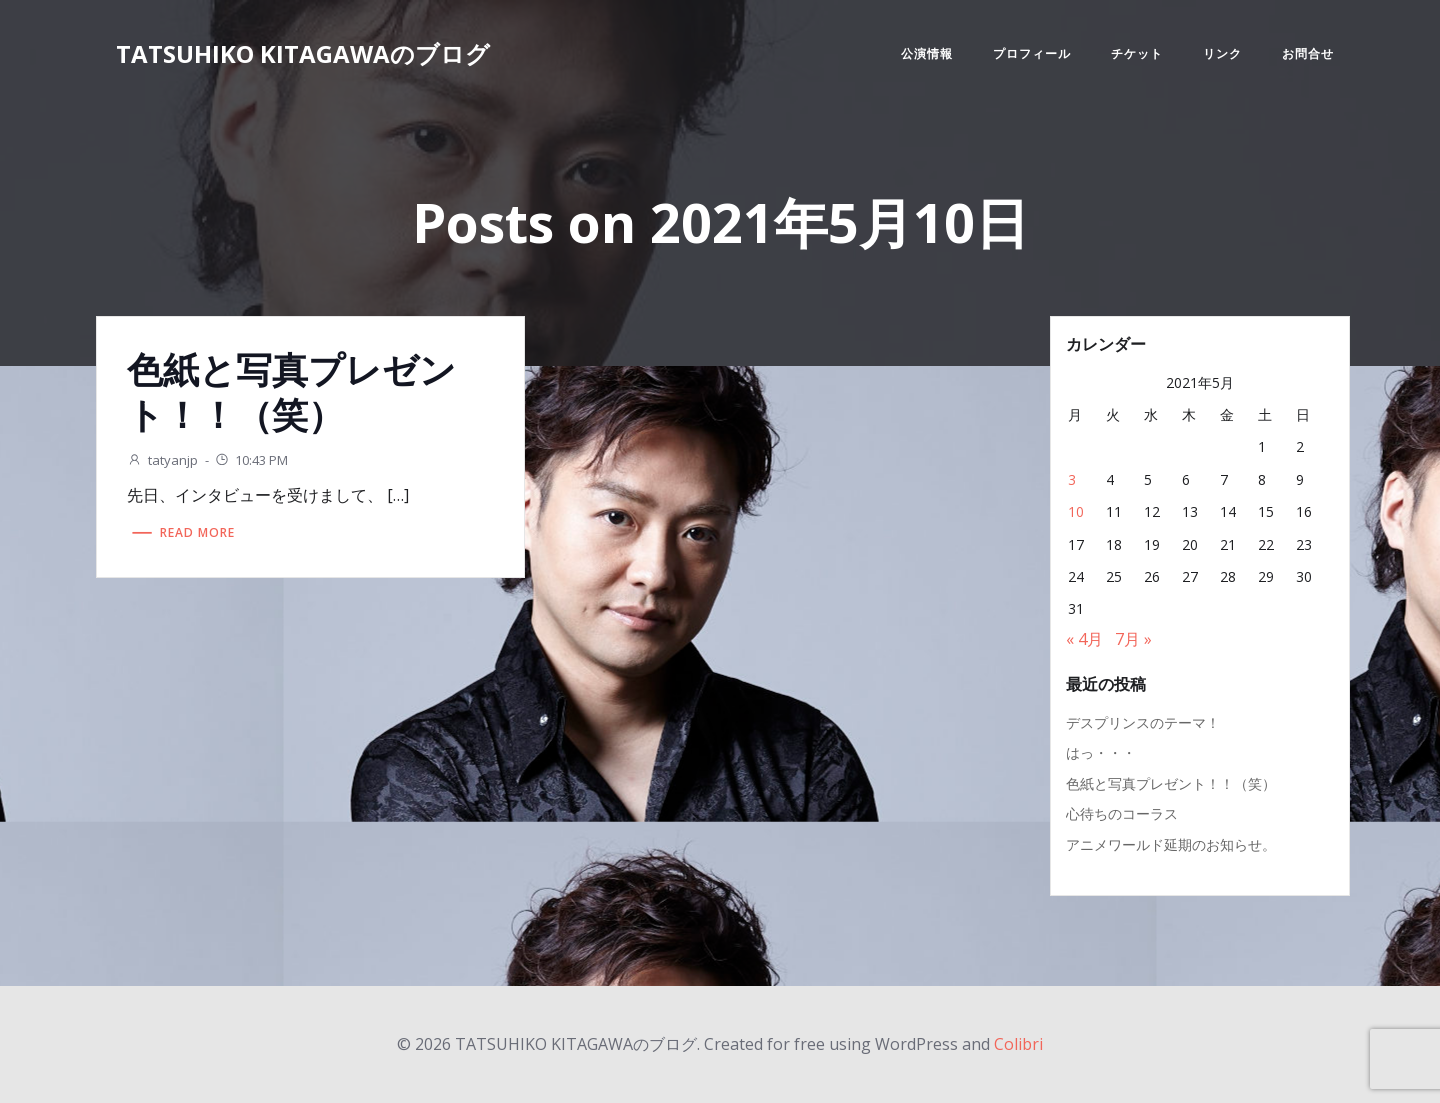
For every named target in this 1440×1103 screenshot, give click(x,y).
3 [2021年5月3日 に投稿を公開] (1072, 479)
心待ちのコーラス (1122, 813)
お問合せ (1308, 53)
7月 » (1133, 639)
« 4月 (1084, 639)
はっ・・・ (1101, 752)
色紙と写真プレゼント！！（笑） (1171, 783)
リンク (1222, 53)
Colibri (1018, 1044)
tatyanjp (162, 460)
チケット (1137, 53)
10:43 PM (251, 460)
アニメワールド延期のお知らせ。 (1171, 844)
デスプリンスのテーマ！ (1143, 722)
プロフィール (1032, 53)
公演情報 (927, 53)
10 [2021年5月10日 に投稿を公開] (1076, 511)
